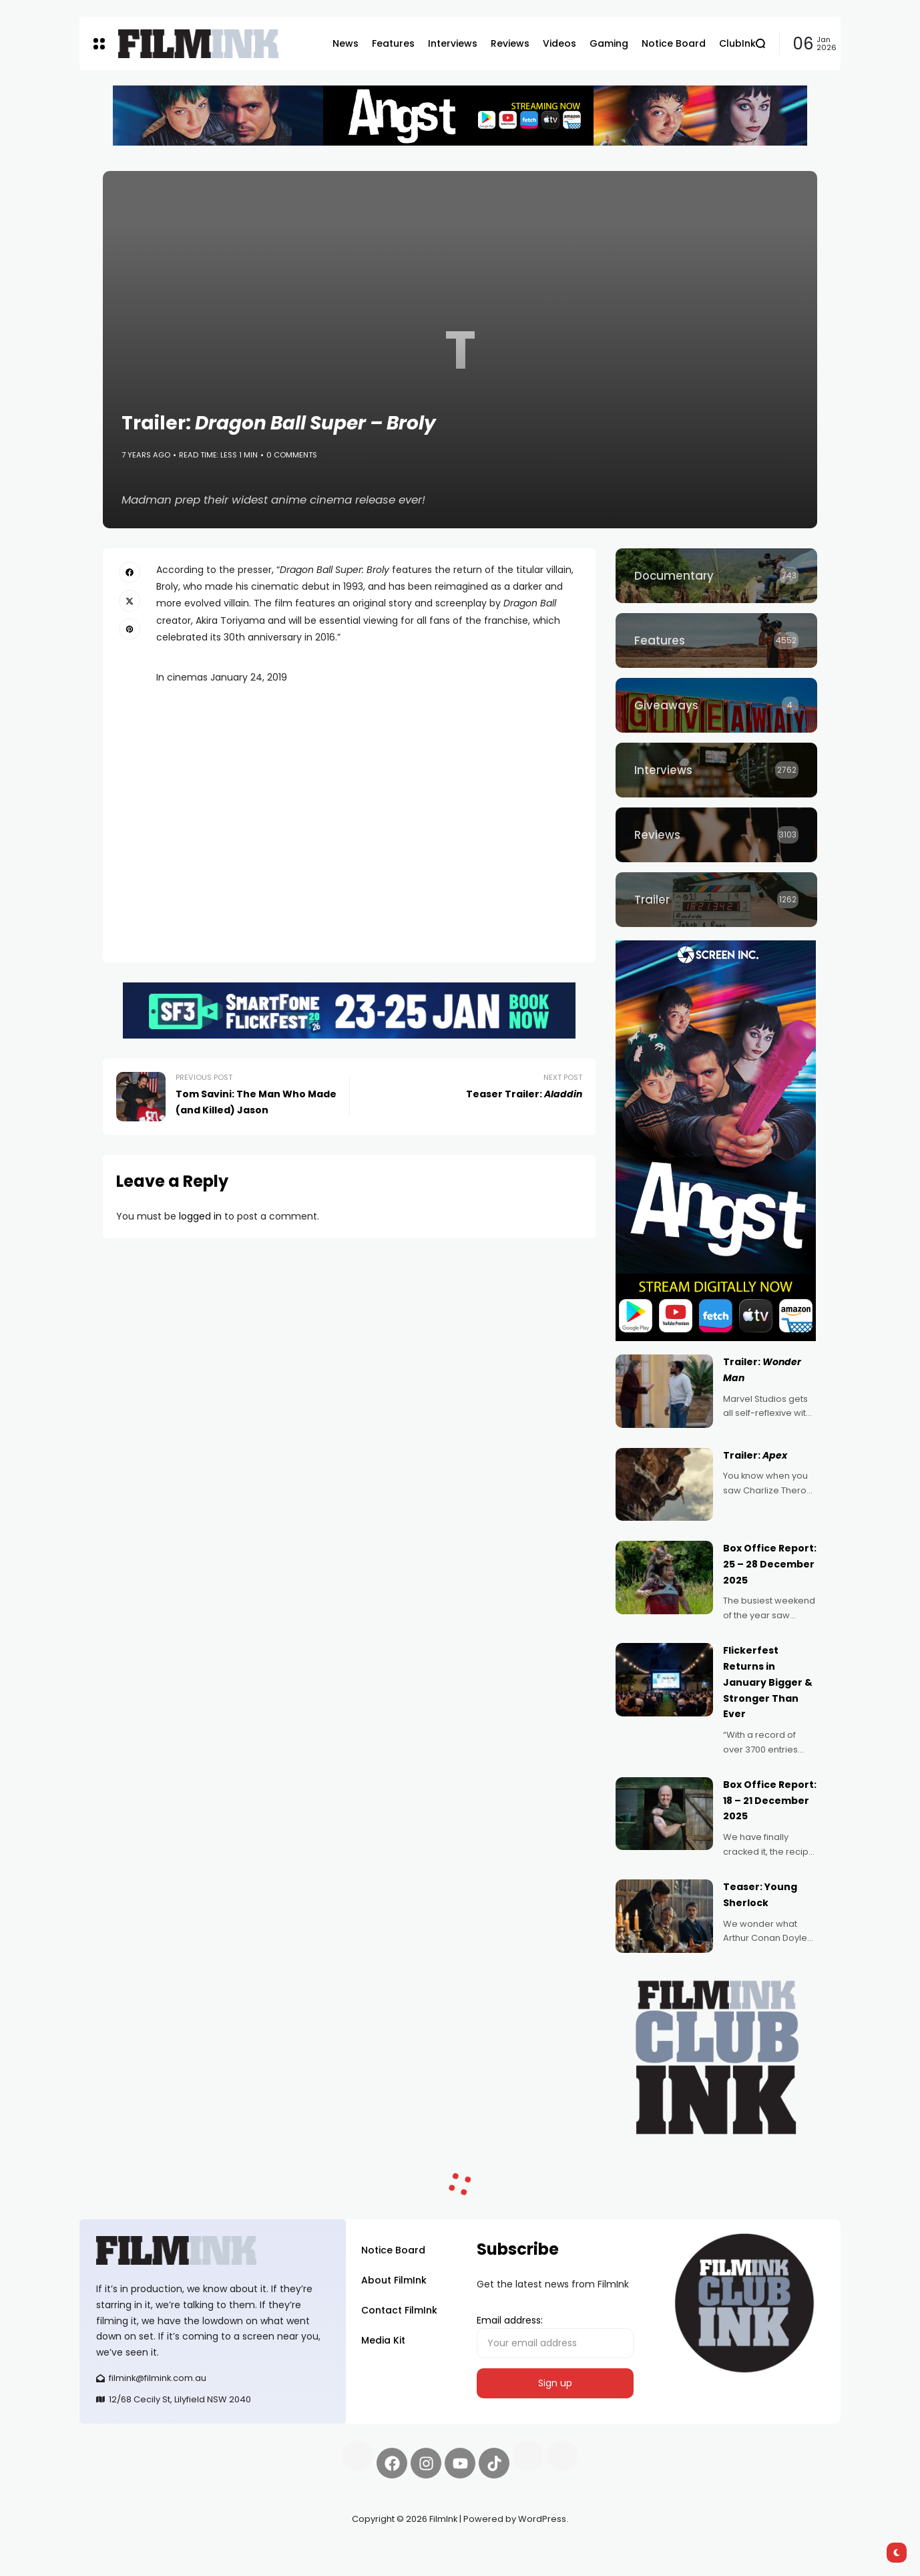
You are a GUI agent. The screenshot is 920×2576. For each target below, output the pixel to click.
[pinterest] (129, 629)
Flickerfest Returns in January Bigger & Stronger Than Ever (768, 1682)
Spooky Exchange (259, 2550)
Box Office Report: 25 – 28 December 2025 (770, 1564)
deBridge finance (119, 2566)
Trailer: (755, 1455)
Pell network (188, 2550)
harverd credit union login (221, 2566)
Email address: (555, 2336)
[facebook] (129, 572)
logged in (200, 1216)
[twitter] (129, 600)
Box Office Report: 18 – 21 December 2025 (770, 1800)
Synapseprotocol (118, 2550)
